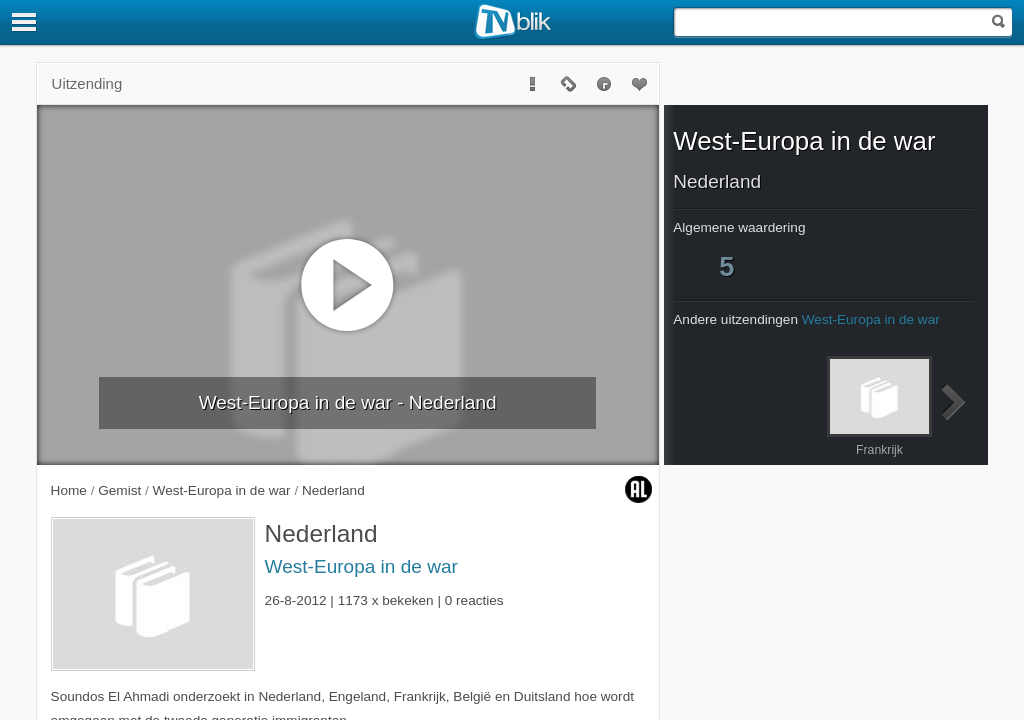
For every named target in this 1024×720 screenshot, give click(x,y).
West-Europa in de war (361, 566)
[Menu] (25, 22)
